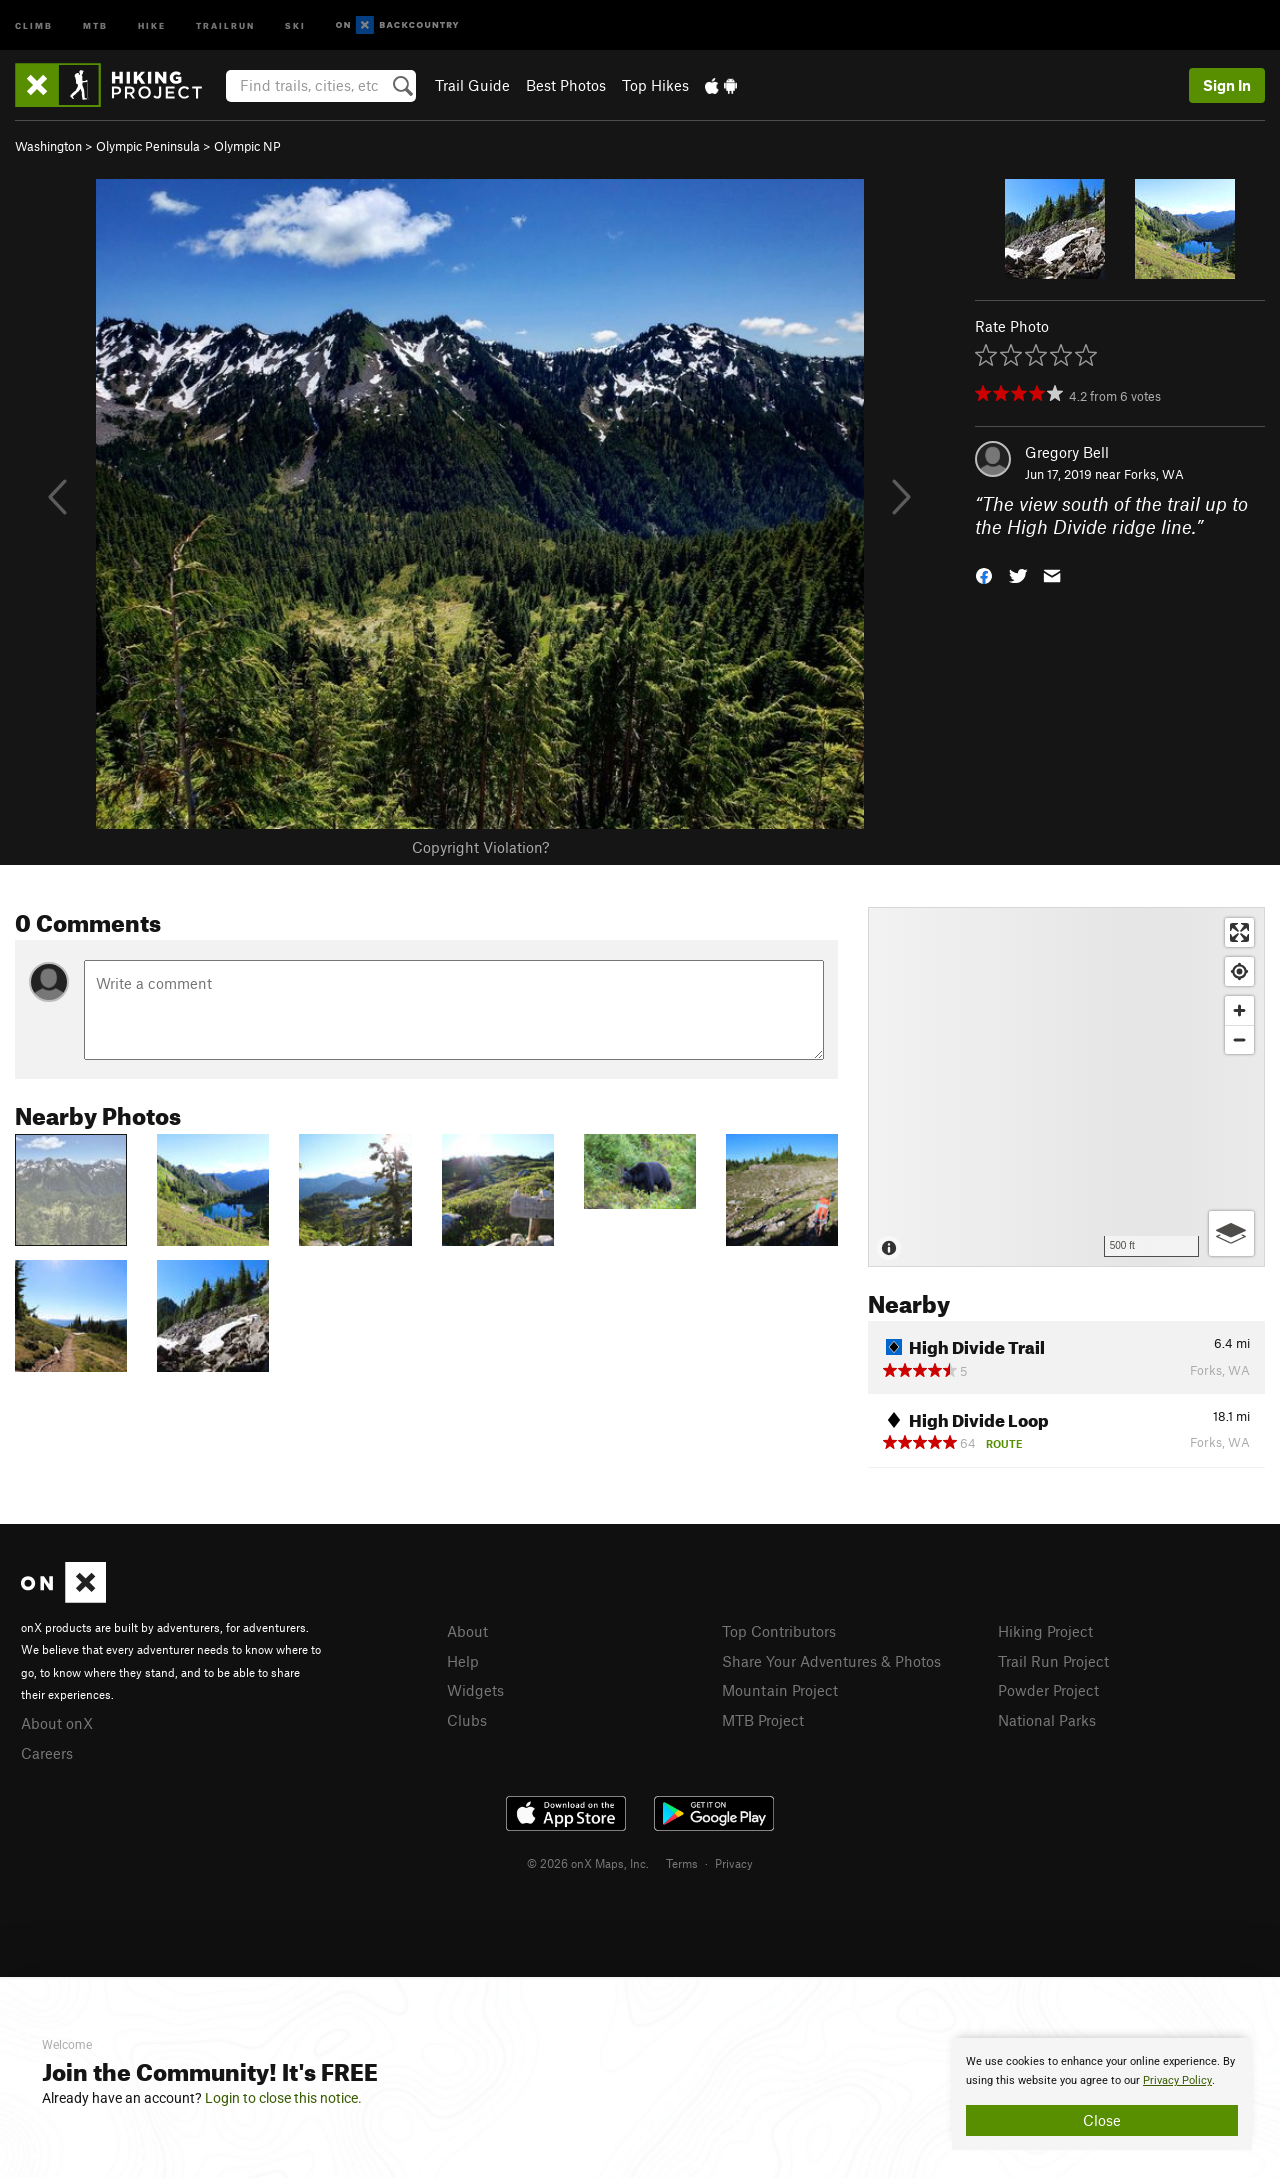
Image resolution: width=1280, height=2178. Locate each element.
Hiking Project (1045, 1631)
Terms (682, 1863)
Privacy (734, 1863)
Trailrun (225, 24)
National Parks (1047, 1720)
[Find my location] (1239, 971)
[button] (984, 573)
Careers (47, 1753)
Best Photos (566, 85)
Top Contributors (779, 1631)
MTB (95, 24)
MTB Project (763, 1720)
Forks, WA (1154, 474)
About (467, 1631)
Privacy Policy (1177, 2080)
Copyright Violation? (480, 847)
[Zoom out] (1239, 1039)
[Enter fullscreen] (1239, 932)
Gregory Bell (1067, 452)
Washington (48, 146)
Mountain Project (780, 1690)
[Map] (1066, 1087)
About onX (57, 1723)
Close (1102, 2120)
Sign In (1227, 85)
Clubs (467, 1720)
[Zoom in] (1239, 1010)
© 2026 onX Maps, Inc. (588, 1863)
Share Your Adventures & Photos (831, 1661)
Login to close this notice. (283, 2098)
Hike (152, 24)
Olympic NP (247, 146)
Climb (34, 24)
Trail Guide (472, 85)
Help (463, 1661)
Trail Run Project (1053, 1661)
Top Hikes (655, 85)
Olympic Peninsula (148, 146)
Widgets (475, 1690)
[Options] (1231, 1233)
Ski (295, 24)
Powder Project (1048, 1690)
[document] (1102, 2094)
